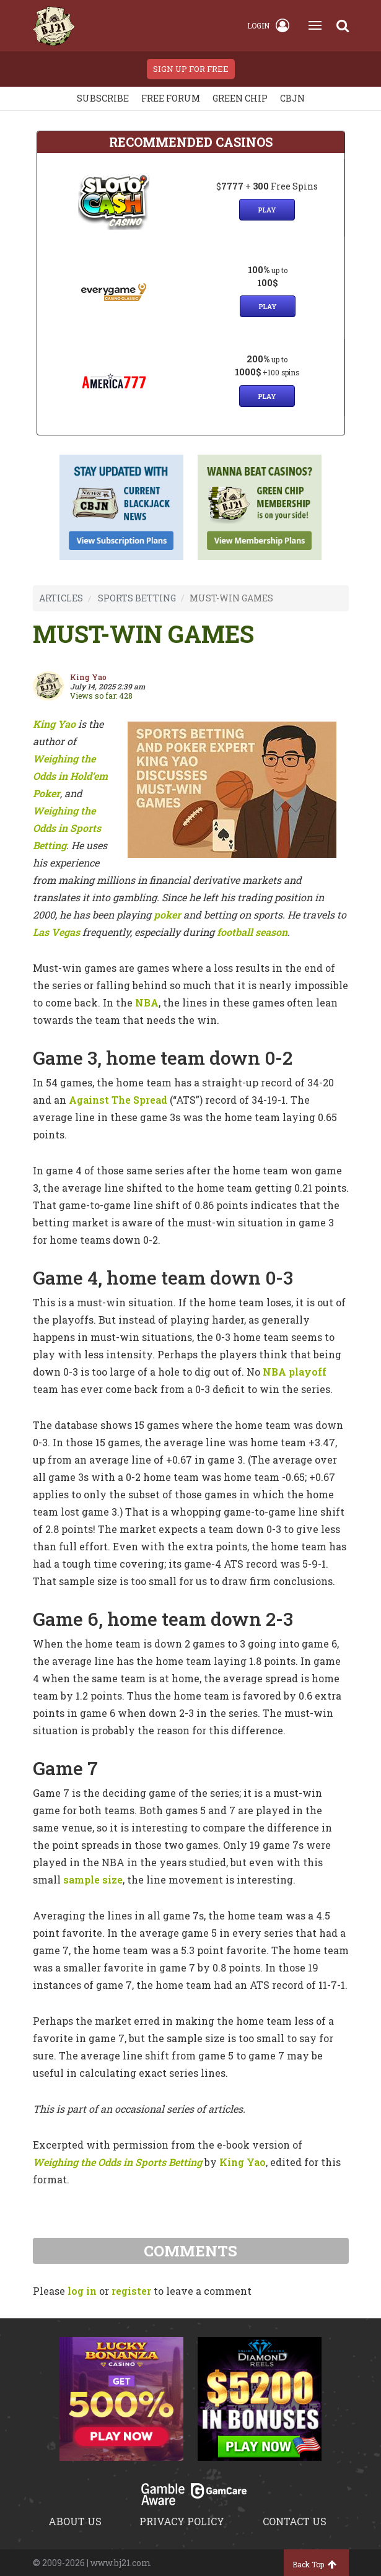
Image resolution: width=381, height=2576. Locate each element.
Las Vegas (56, 931)
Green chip (240, 98)
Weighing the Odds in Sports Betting (67, 828)
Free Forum (170, 98)
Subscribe (103, 98)
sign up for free (191, 68)
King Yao (54, 723)
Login (268, 25)
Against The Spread (118, 1099)
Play (267, 209)
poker (167, 914)
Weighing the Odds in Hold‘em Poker (70, 776)
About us (75, 2521)
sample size (93, 1879)
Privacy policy (181, 2521)
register (131, 2290)
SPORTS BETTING (137, 598)
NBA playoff (294, 1371)
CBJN (292, 98)
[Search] (342, 25)
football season (252, 931)
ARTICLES (61, 598)
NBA (147, 1002)
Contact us (294, 2521)
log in (82, 2290)
